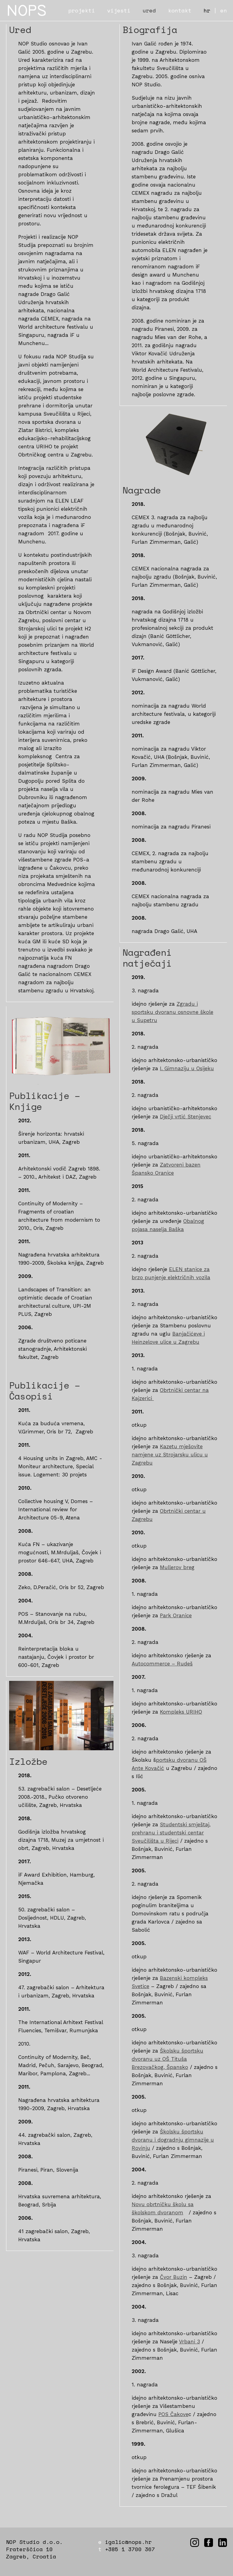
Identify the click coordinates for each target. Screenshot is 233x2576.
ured (149, 10)
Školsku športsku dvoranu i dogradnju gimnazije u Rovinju (173, 2140)
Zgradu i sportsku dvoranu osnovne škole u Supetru (172, 1012)
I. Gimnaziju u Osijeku (187, 1068)
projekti (81, 10)
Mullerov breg (177, 1567)
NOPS (27, 10)
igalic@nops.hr (128, 2542)
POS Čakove (173, 2414)
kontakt (179, 10)
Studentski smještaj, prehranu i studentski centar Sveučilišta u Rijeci (171, 1832)
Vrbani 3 (189, 2342)
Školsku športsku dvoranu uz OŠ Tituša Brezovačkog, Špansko (167, 2059)
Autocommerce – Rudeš (162, 1664)
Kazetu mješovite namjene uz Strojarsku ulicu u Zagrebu (170, 1454)
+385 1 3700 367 (130, 2549)
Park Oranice (176, 1615)
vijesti (118, 10)
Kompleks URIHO (181, 1712)
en (223, 10)
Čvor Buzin (173, 2277)
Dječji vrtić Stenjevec (185, 1117)
